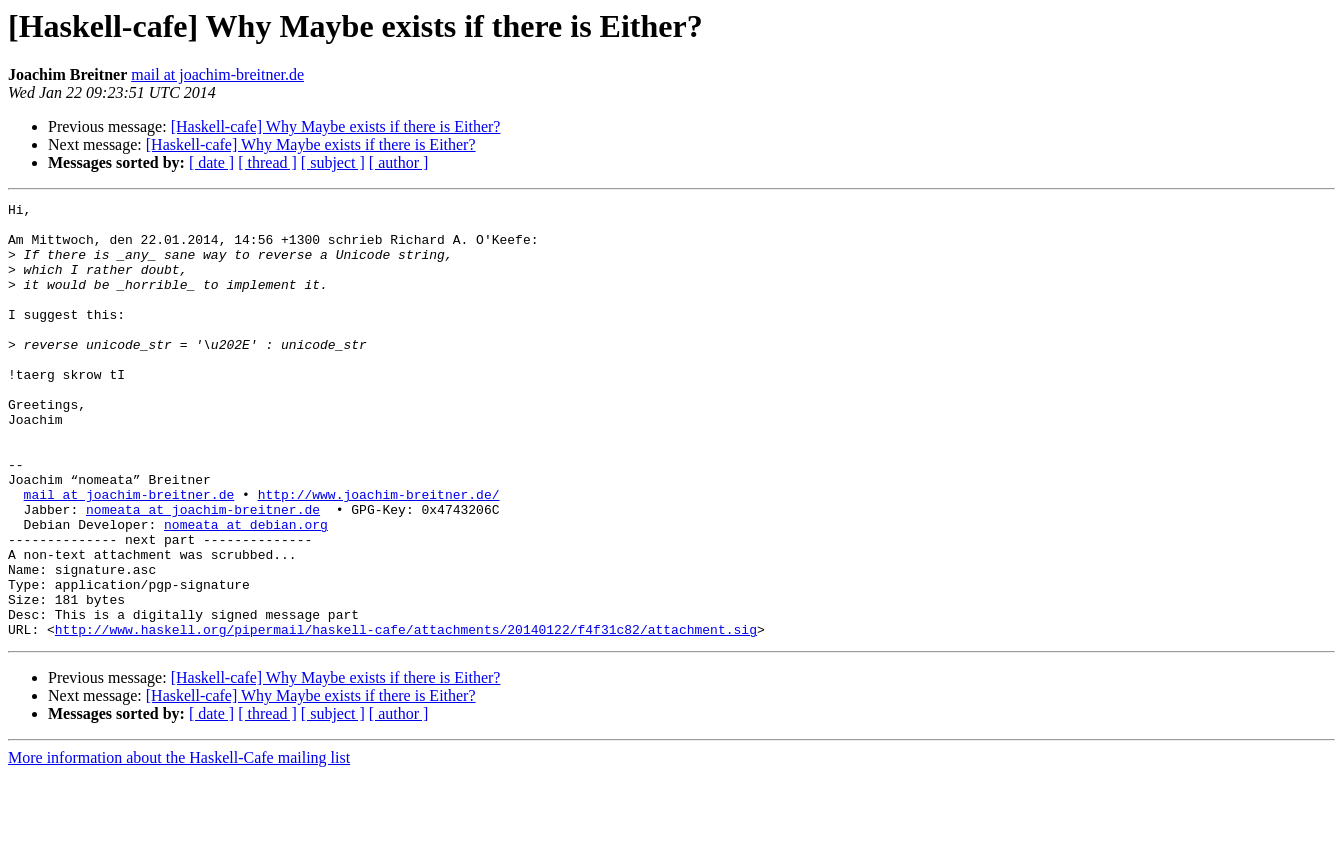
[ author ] (399, 162)
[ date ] (211, 162)
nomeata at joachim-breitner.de (203, 572)
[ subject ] (333, 162)
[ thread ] (267, 162)
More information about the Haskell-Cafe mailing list (179, 844)
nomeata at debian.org (246, 590)
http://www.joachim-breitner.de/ (379, 554)
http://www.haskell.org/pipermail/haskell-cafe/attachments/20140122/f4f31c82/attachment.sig (406, 716)
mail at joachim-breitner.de (217, 74)
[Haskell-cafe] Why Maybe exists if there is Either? (336, 126)
